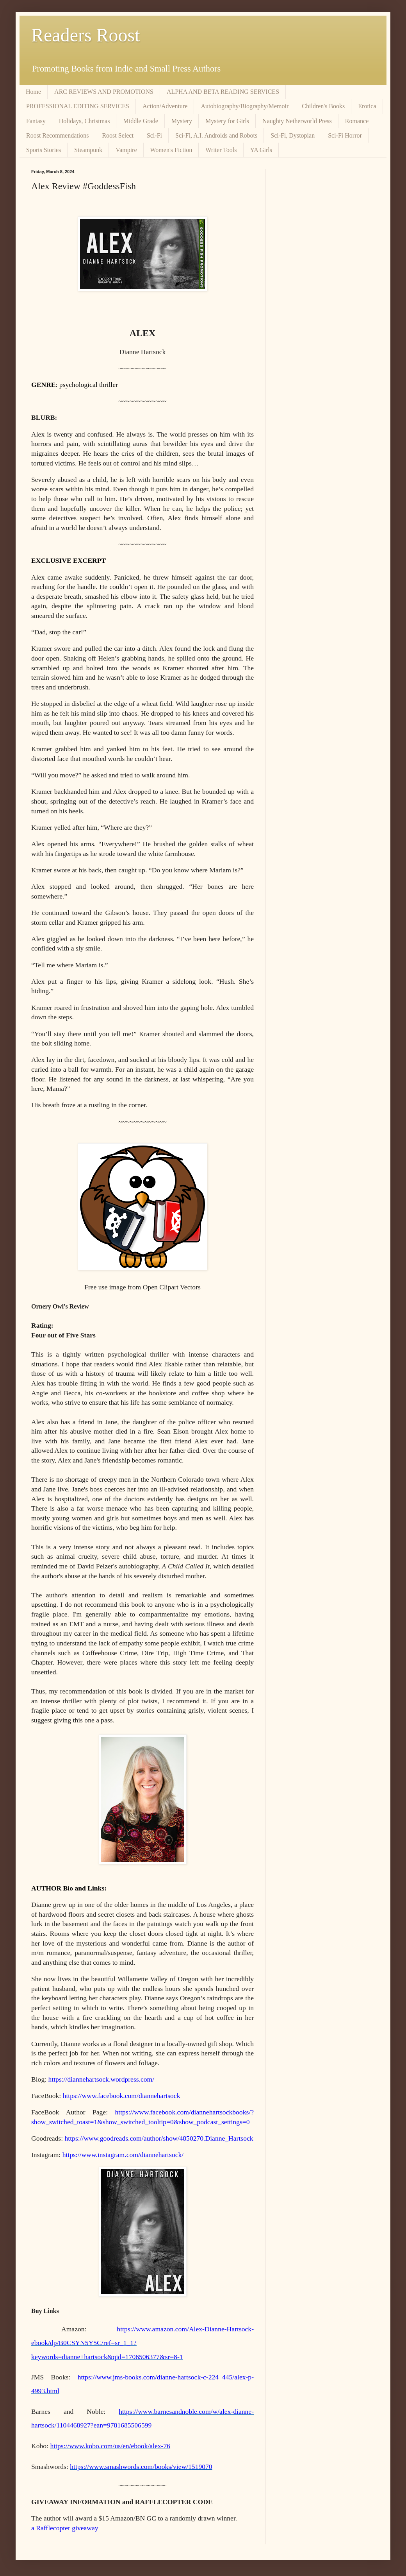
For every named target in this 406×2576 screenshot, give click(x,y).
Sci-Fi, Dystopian (293, 135)
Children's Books (323, 106)
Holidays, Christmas (84, 121)
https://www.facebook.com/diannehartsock (121, 2096)
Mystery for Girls (227, 121)
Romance (357, 121)
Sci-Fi (154, 135)
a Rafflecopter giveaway (64, 2528)
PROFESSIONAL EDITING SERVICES (77, 106)
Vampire (126, 150)
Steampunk (88, 150)
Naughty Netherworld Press (297, 121)
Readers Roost (85, 35)
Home (33, 91)
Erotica (367, 106)
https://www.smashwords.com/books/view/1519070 (141, 2466)
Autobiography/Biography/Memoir (244, 106)
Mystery (181, 121)
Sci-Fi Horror (345, 135)
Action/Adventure (165, 106)
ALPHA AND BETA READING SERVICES (223, 91)
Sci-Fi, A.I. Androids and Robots (216, 135)
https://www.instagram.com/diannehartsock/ (123, 2155)
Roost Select (117, 135)
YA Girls (261, 150)
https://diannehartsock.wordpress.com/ (101, 2079)
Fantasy (36, 121)
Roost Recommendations (57, 135)
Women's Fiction (171, 150)
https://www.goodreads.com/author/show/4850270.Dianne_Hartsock (159, 2138)
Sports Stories (43, 150)
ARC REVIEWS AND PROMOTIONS (103, 91)
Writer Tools (221, 150)
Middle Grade (140, 121)
